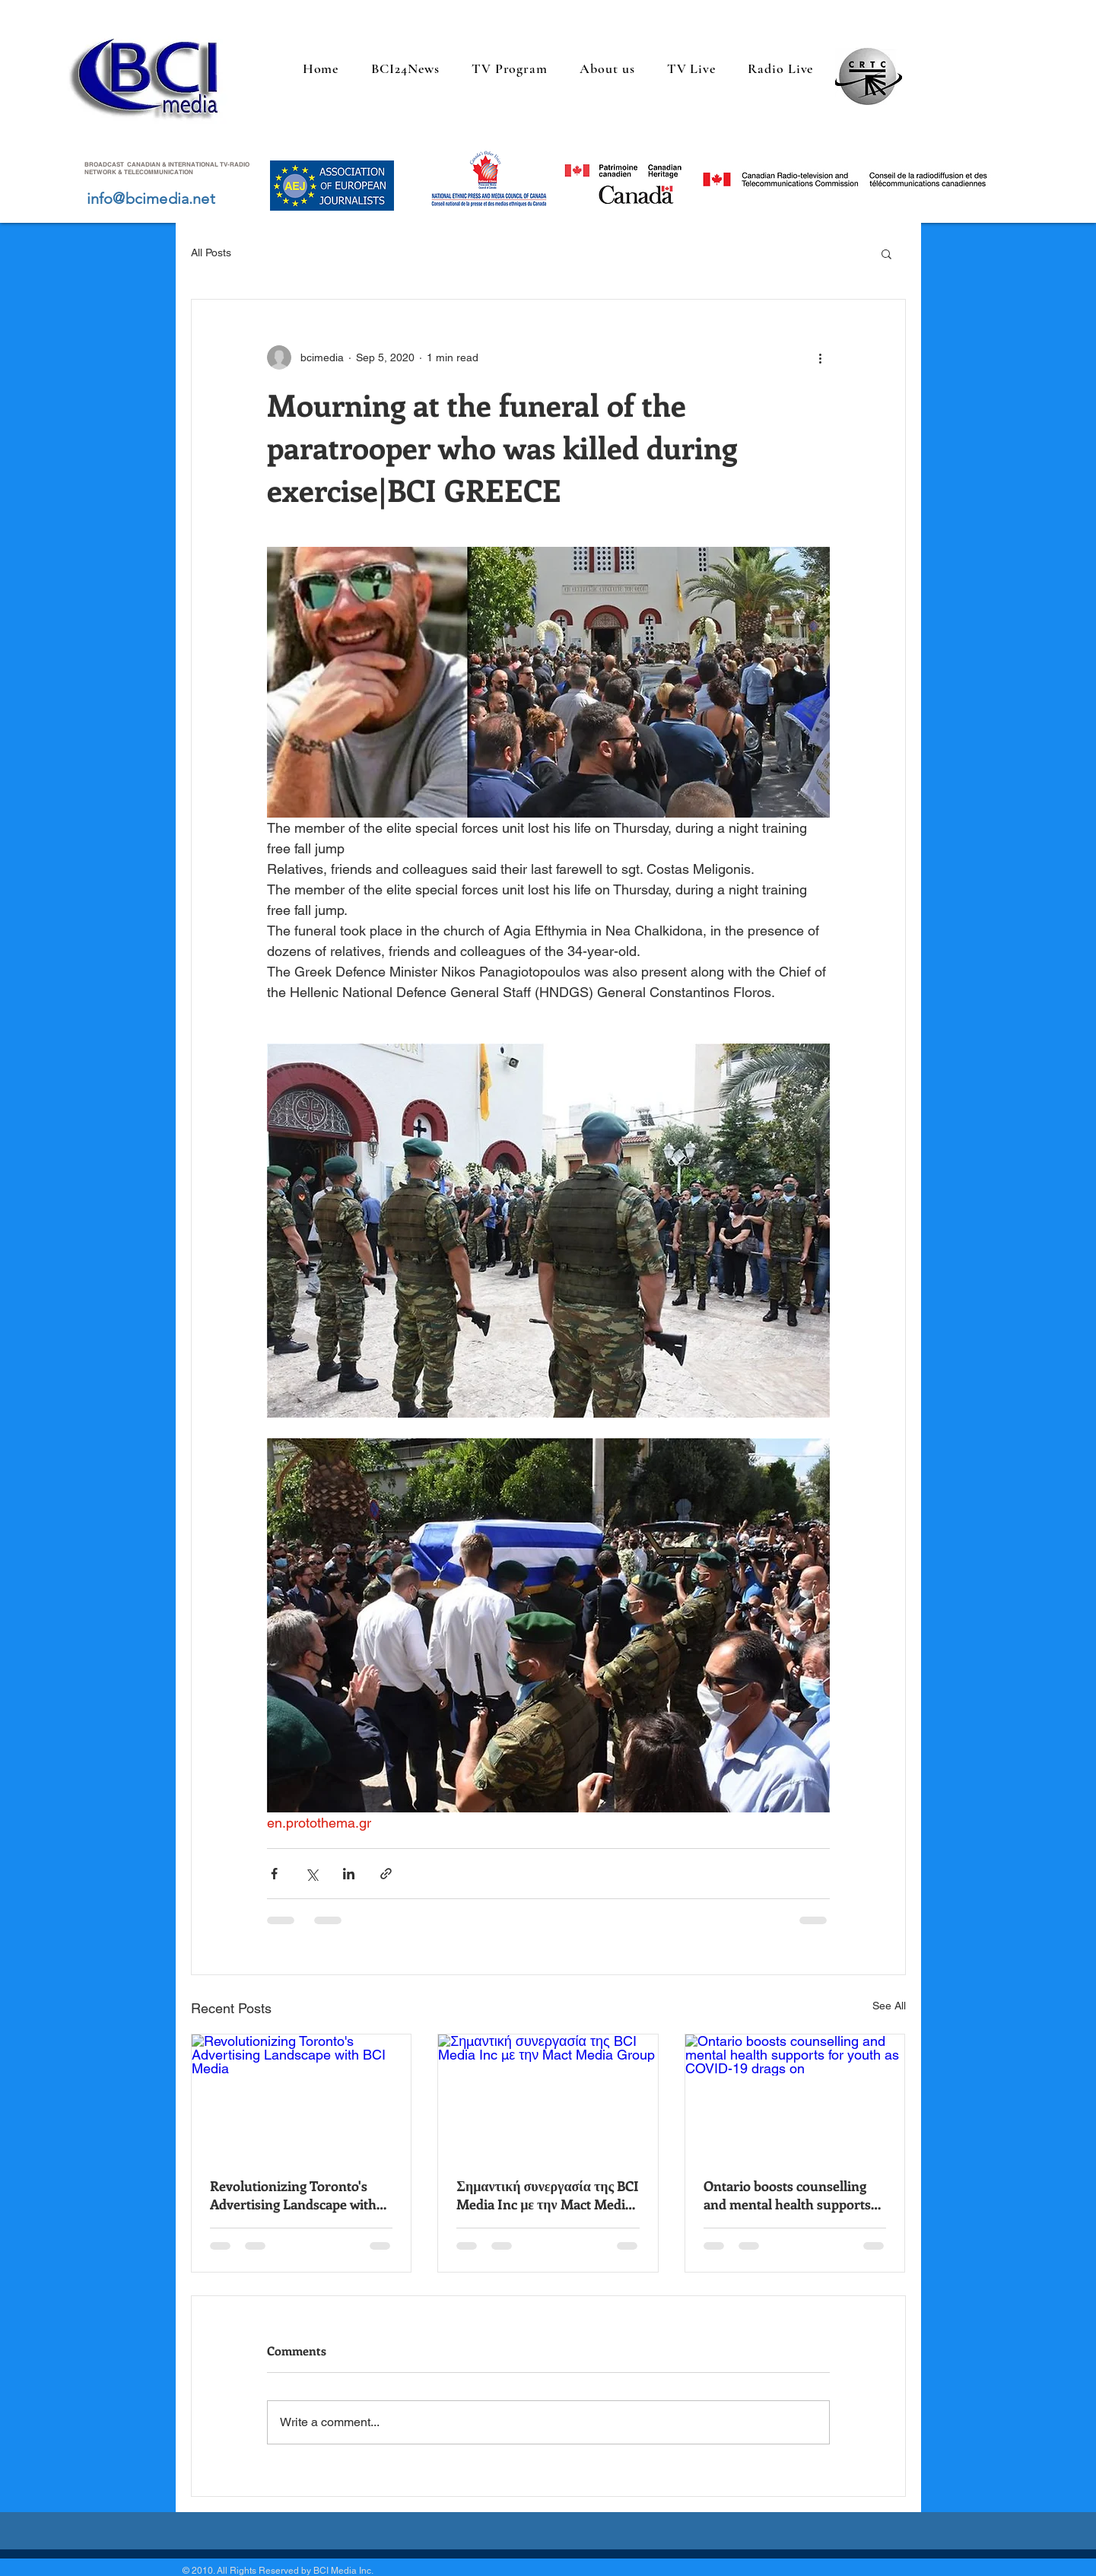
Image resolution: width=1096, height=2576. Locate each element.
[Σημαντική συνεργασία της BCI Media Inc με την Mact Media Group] (548, 2096)
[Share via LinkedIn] (349, 1873)
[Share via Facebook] (274, 1873)
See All (889, 2005)
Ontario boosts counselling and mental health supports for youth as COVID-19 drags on (790, 2195)
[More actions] (821, 357)
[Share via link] (386, 1873)
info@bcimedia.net (151, 198)
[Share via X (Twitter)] (311, 1873)
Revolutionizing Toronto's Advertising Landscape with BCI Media (293, 2195)
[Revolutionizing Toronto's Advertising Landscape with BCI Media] (301, 2096)
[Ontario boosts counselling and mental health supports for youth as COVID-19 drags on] (795, 2096)
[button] (886, 253)
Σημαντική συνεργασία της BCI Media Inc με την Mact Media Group (547, 2195)
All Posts (211, 252)
